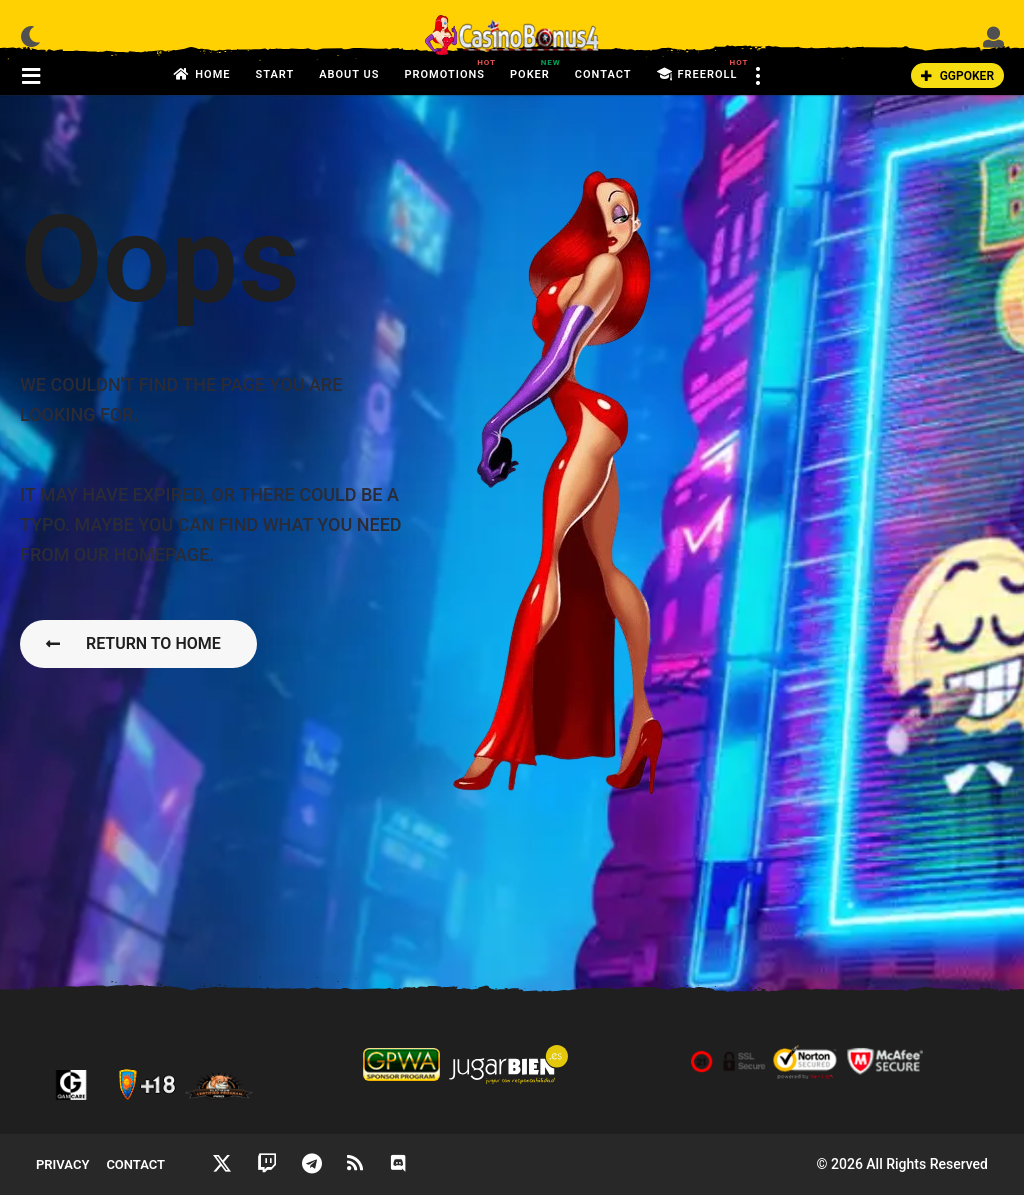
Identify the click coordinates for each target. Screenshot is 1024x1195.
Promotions (444, 69)
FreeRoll (697, 75)
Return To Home (133, 643)
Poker (530, 69)
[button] (30, 36)
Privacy (62, 1164)
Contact (603, 74)
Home (202, 75)
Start (274, 74)
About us (349, 74)
